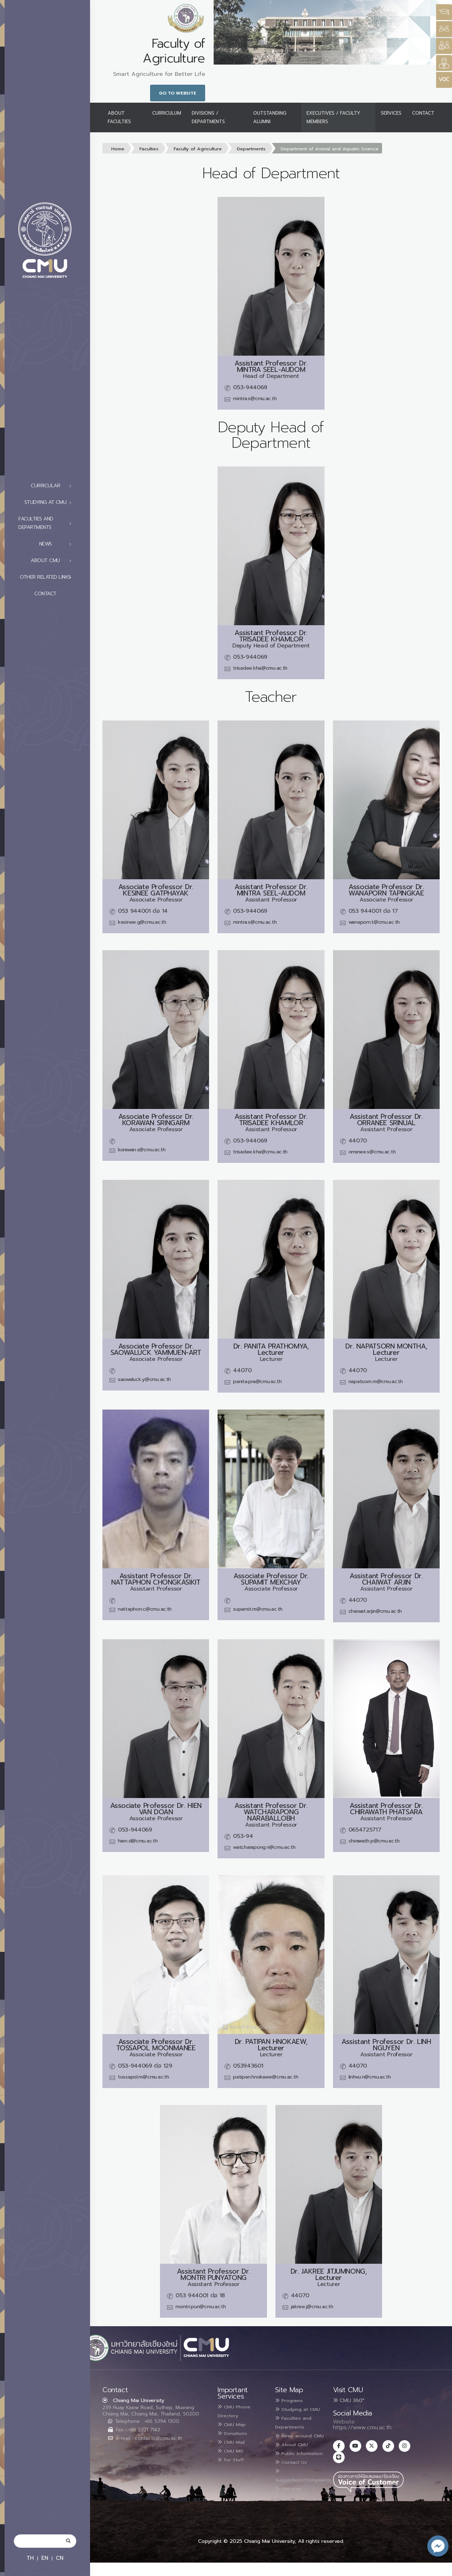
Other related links (47, 577)
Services (391, 113)
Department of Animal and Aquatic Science (330, 148)
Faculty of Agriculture (198, 148)
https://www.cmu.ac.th (362, 2427)
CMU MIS (233, 2449)
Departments (251, 148)
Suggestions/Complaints (309, 2498)
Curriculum (166, 113)
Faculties (149, 148)
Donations (236, 2432)
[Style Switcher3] (444, 12)
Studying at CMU (49, 502)
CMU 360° (348, 2400)
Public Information (291, 2472)
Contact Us (294, 2485)
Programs (292, 2400)
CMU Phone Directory (237, 2410)
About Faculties (119, 117)
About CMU (53, 560)
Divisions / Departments (208, 117)
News (57, 544)
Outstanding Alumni (269, 117)
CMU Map (234, 2423)
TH (30, 2558)
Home (117, 148)
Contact (54, 594)
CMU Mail (234, 2440)
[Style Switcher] (444, 29)
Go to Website (177, 93)
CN (60, 2558)
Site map (291, 2510)
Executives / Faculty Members (333, 117)
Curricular (53, 486)
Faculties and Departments (46, 523)
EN (44, 2558)
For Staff (234, 2457)
